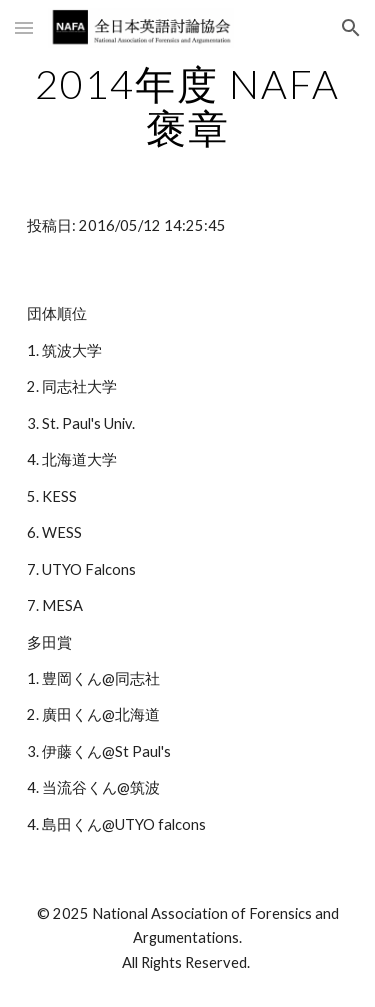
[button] (24, 27)
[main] (188, 106)
